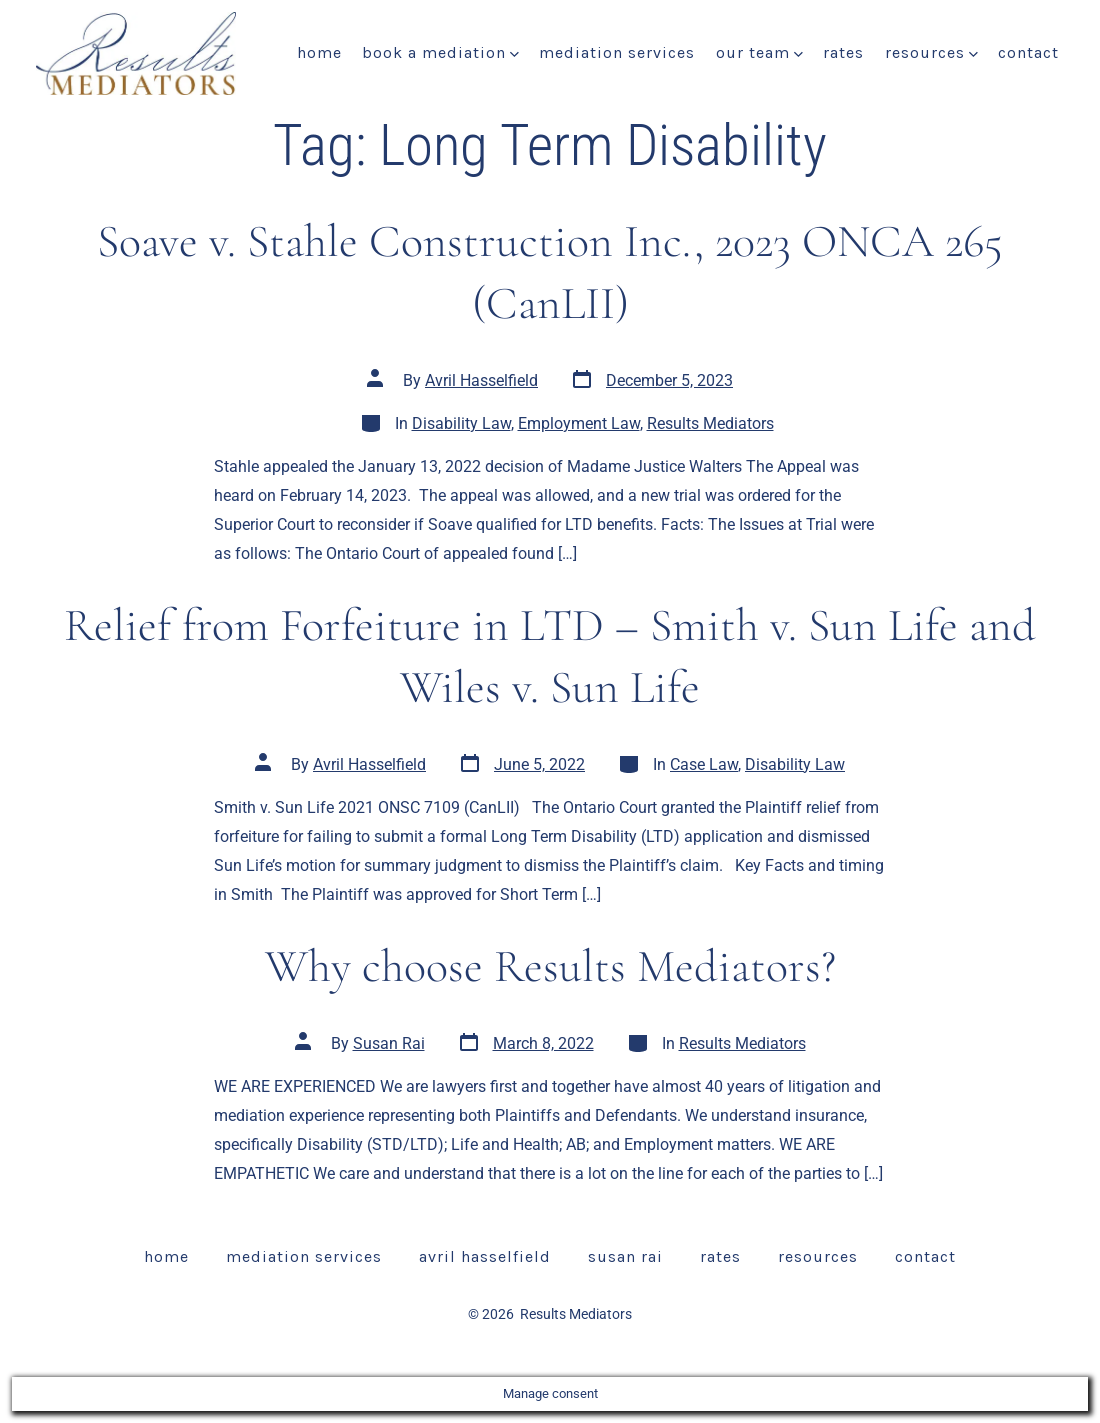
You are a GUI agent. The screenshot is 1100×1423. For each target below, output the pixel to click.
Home (319, 52)
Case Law (704, 764)
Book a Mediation (440, 52)
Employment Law (579, 423)
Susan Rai (389, 1043)
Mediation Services (617, 52)
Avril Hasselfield (481, 380)
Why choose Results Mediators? (550, 966)
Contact (1028, 52)
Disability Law (461, 423)
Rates (843, 52)
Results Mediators (710, 423)
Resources (931, 52)
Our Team (759, 52)
